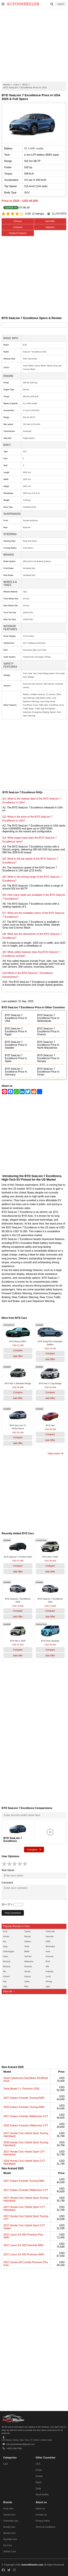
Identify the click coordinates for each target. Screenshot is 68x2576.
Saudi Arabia (42, 2494)
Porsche (49, 1956)
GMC (48, 1941)
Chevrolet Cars (10, 2520)
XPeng (49, 1981)
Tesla (26, 1946)
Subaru (27, 1941)
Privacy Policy (43, 2520)
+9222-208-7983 (14, 2448)
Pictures (18, 221)
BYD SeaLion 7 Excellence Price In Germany (16, 1071)
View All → (9, 1991)
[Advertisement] (34, 45)
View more (55, 1453)
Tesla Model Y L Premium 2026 (21, 2088)
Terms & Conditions (45, 2527)
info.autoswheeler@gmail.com (20, 2444)
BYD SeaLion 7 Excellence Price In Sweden (16, 1045)
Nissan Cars (9, 2533)
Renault (6, 1961)
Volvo (5, 1956)
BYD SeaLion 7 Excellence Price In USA (16, 1018)
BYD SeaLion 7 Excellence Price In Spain (16, 1058)
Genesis (28, 1966)
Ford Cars (8, 2508)
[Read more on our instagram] (14, 2570)
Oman (39, 2470)
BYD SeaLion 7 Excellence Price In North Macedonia (48, 1045)
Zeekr (27, 1981)
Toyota (27, 1931)
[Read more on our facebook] (3, 2570)
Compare (17, 227)
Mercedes (50, 1946)
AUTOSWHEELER (22, 4)
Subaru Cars (9, 2551)
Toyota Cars (9, 2514)
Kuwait (39, 2476)
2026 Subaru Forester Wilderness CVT (25, 2125)
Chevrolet (50, 1931)
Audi (48, 1951)
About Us (40, 2508)
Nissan (27, 1936)
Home (6, 84)
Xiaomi (27, 1976)
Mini (26, 1986)
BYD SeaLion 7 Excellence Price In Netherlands (48, 1018)
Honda (6, 1936)
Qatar (38, 2488)
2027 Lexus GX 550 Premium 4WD (23, 2254)
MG (47, 1966)
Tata (5, 1986)
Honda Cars (9, 2527)
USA (38, 2463)
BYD (24, 84)
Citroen (6, 1976)
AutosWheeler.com (32, 2564)
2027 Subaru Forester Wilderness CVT (25, 2116)
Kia (4, 1941)
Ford (5, 1931)
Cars (16, 84)
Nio (4, 1971)
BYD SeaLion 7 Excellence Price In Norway (48, 1058)
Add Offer (50, 221)
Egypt (39, 2482)
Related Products (17, 233)
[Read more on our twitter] (9, 2570)
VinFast (27, 1956)
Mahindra (28, 1961)
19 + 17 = (12, 1904)
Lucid (48, 1976)
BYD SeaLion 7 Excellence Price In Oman (48, 1071)
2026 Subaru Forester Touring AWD (23, 2107)
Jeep (5, 1946)
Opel (48, 1986)
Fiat (4, 1981)
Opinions (50, 227)
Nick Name (8, 1870)
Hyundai (49, 1936)
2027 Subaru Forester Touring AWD (23, 2097)
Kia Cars (7, 2545)
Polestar (49, 1971)
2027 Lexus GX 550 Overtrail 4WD (23, 2245)
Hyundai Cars (10, 2539)
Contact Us (41, 2514)
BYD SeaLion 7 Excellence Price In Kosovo (48, 1031)
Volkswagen (8, 1951)
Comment (7, 1882)
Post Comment (13, 1912)
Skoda (27, 1971)
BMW (27, 1951)
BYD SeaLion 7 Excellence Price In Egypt (16, 1031)
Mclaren (6, 1966)
